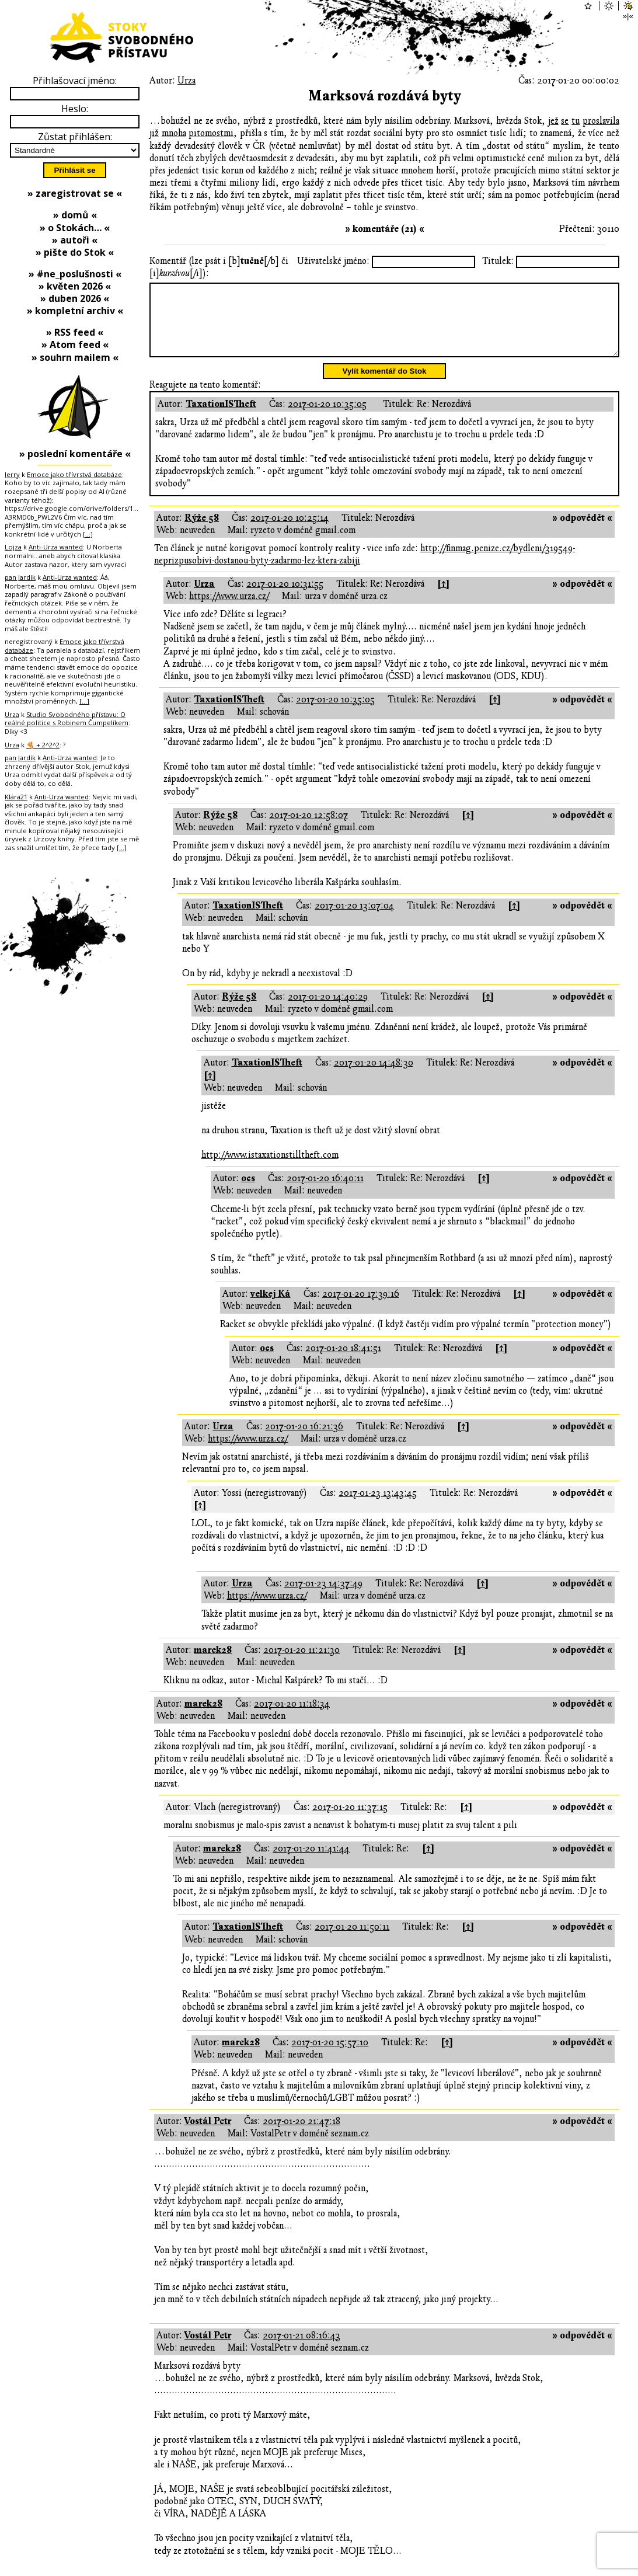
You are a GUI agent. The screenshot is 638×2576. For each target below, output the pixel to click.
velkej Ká (270, 1308)
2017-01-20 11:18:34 (292, 1717)
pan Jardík (20, 577)
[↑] (443, 598)
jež (553, 121)
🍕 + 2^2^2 (43, 744)
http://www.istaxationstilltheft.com (270, 1169)
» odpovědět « (582, 532)
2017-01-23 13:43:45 (378, 1507)
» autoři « (74, 240)
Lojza (13, 546)
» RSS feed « (74, 332)
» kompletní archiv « (75, 310)
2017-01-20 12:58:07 (308, 829)
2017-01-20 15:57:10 (329, 2056)
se (565, 121)
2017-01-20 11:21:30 (301, 1664)
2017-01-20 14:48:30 (373, 1076)
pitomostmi (211, 133)
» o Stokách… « (75, 227)
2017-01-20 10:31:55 (284, 598)
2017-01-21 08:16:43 (301, 2349)
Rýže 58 (201, 532)
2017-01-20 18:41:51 (343, 1362)
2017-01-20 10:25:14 (289, 532)
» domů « (75, 214)
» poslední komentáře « (75, 453)
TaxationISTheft (221, 418)
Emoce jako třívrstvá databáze (74, 474)
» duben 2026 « (74, 298)
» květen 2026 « (75, 286)
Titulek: (498, 261)
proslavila (601, 121)
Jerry (12, 474)
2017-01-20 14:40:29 (328, 1010)
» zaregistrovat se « (74, 193)
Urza (186, 80)
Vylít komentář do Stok (385, 385)
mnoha (174, 133)
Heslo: (74, 108)
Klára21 (16, 796)
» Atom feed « (75, 344)
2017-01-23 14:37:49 (323, 1597)
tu (575, 121)
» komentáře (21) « (384, 229)
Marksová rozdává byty (384, 96)
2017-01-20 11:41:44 (311, 1862)
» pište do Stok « (75, 252)
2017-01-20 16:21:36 (304, 1440)
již (154, 133)
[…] (88, 534)
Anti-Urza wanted (56, 546)
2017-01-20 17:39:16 (360, 1308)
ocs (248, 1192)
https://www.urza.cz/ (229, 610)
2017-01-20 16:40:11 (325, 1192)
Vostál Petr (207, 2135)
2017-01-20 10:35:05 (327, 418)
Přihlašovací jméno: (75, 80)
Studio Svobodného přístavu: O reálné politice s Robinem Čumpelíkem (66, 718)
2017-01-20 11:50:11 (352, 1941)
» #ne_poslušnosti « (75, 273)
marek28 (213, 1664)
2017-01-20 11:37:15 (350, 1821)
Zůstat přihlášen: (75, 136)
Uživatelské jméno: (333, 261)
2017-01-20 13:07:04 (354, 919)
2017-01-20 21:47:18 (301, 2135)
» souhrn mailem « (75, 357)
